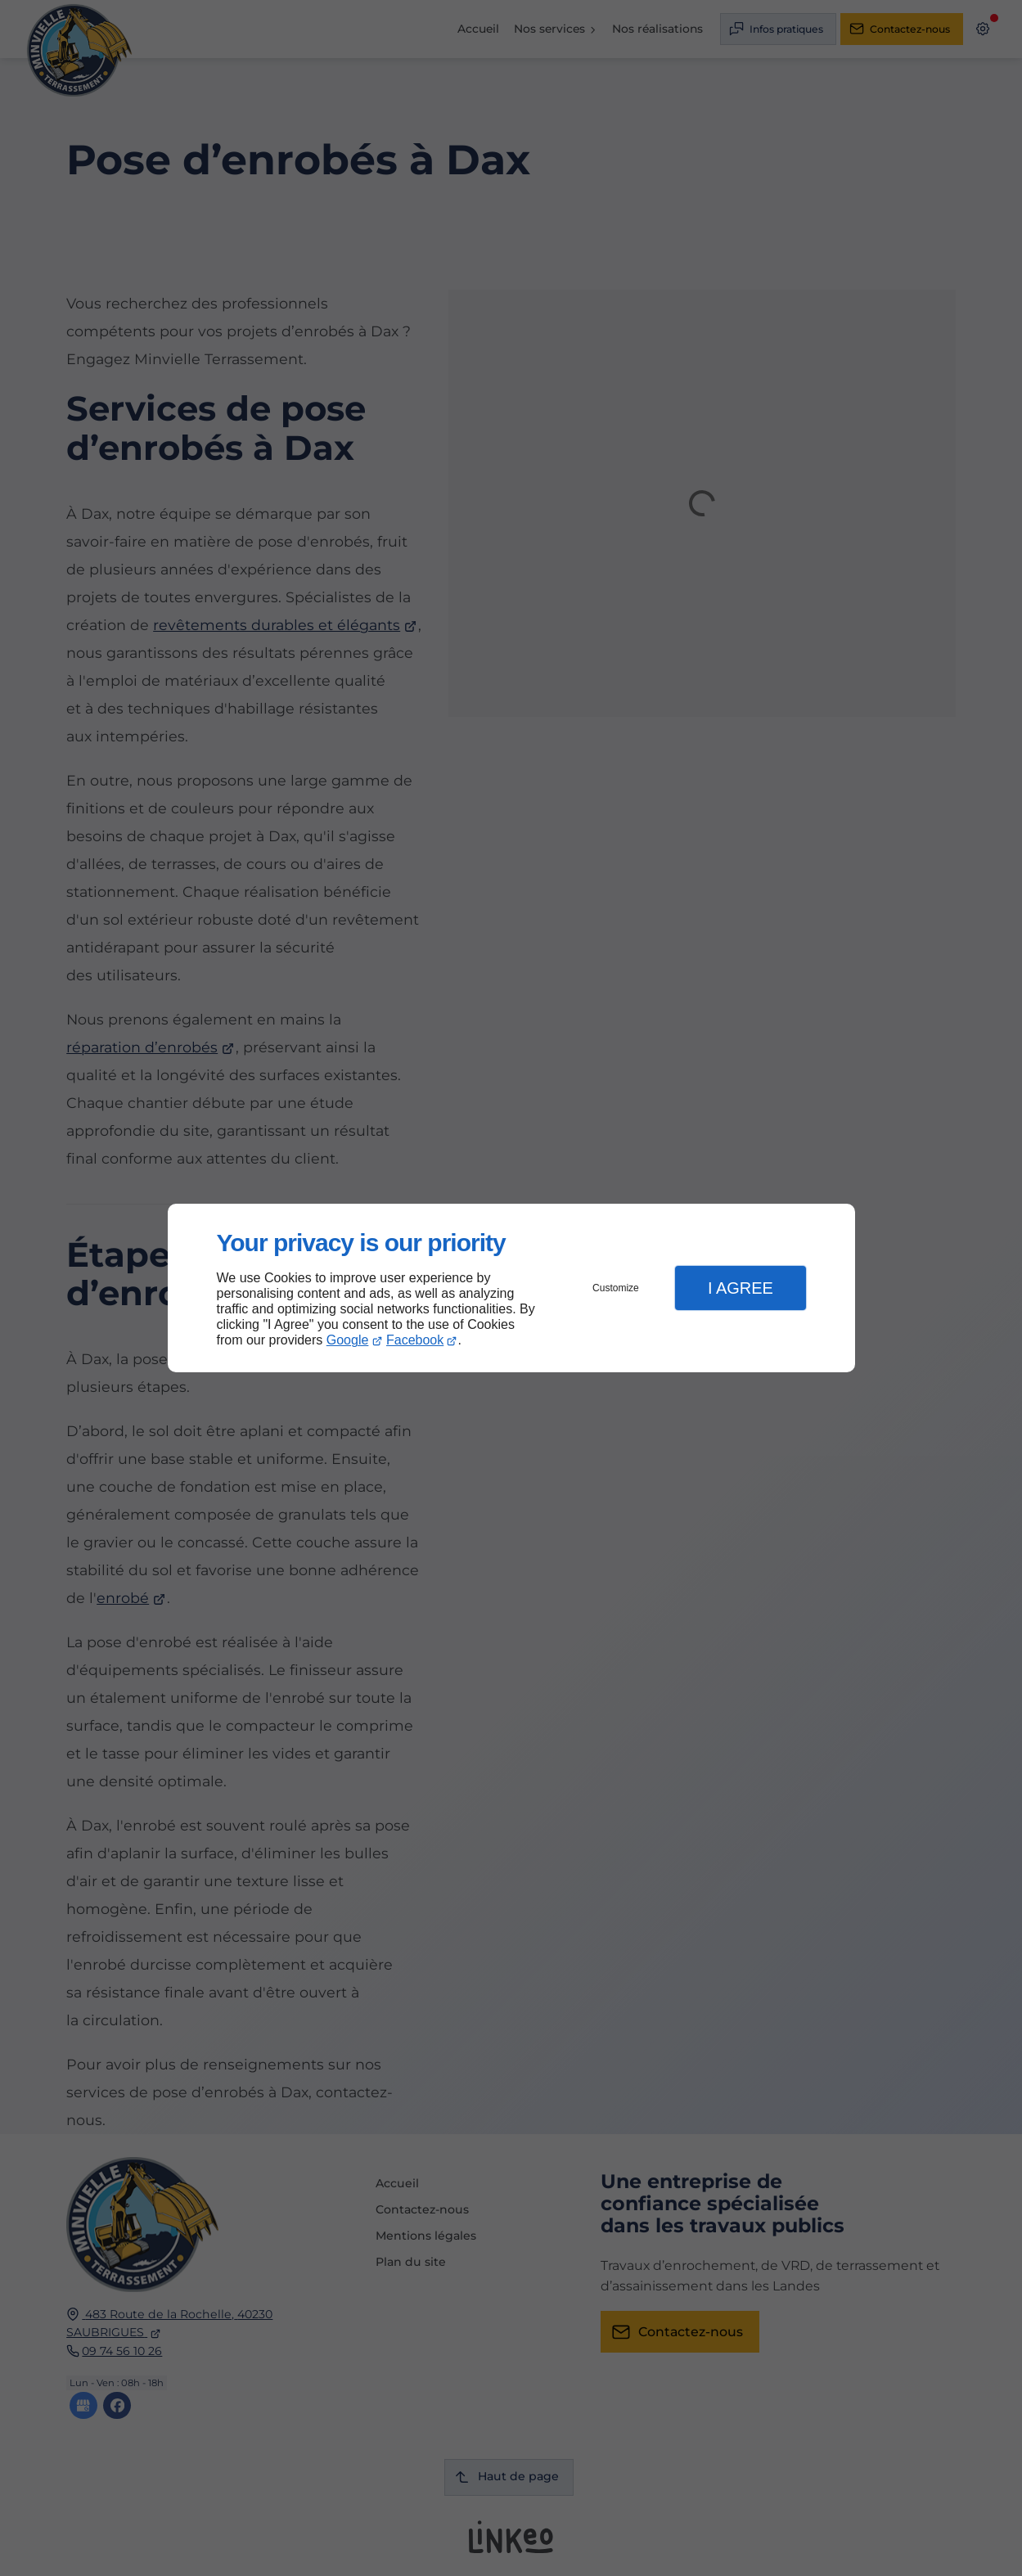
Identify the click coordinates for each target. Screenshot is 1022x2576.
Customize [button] (615, 1288)
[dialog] (511, 1288)
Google (347, 1340)
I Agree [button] (740, 1288)
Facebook (414, 1340)
